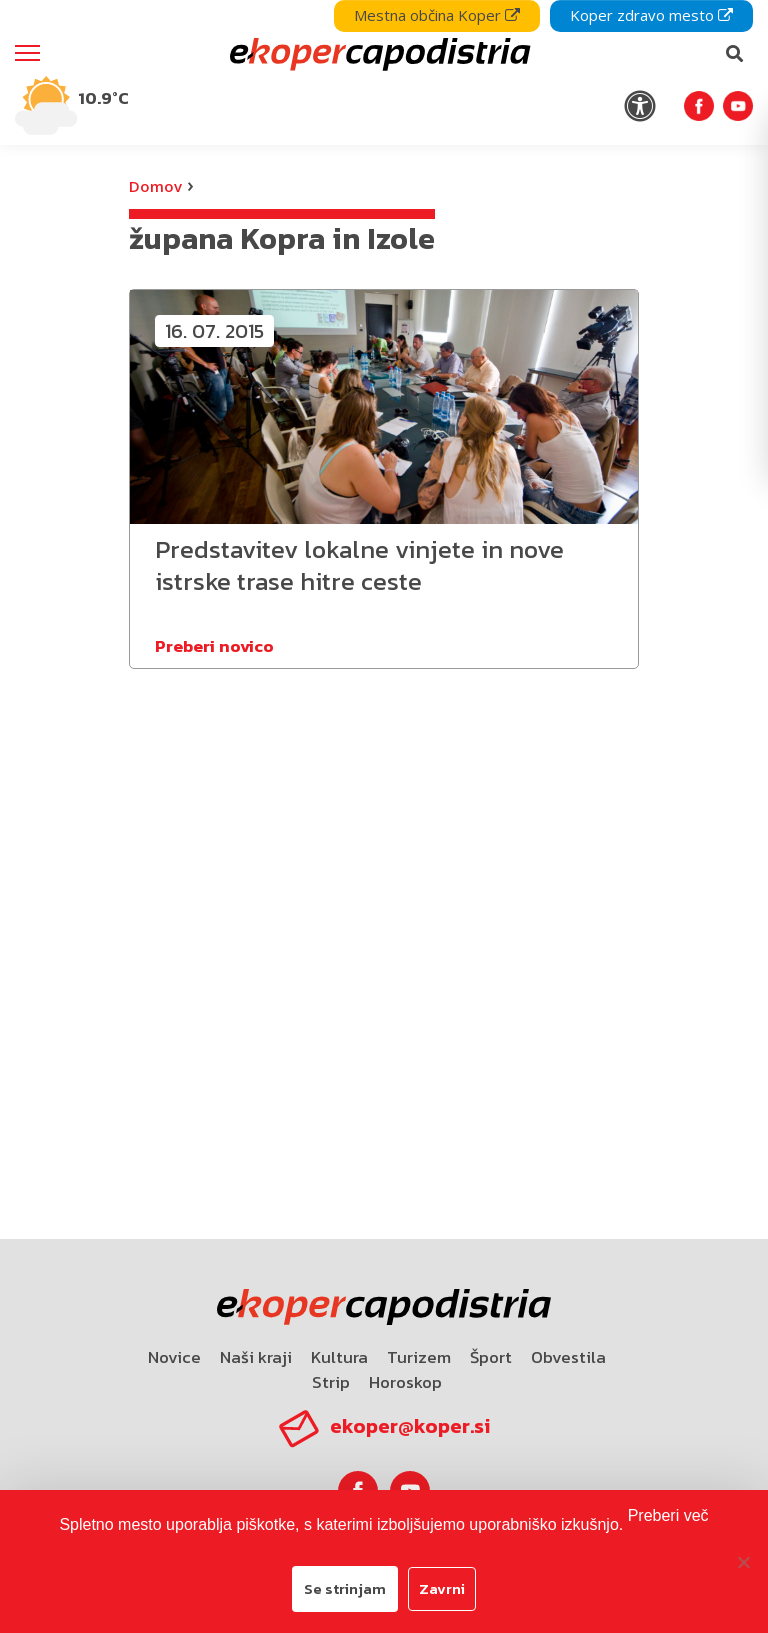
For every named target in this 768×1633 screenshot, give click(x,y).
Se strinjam (345, 1588)
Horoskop (405, 1382)
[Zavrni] (743, 1562)
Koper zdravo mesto (651, 15)
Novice (174, 1357)
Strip (331, 1382)
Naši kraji (256, 1357)
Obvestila (568, 1357)
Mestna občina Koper (437, 15)
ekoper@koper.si (410, 1426)
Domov (155, 186)
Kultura (339, 1357)
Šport (491, 1357)
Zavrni (442, 1588)
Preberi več (668, 1515)
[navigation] (384, 72)
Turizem (419, 1357)
